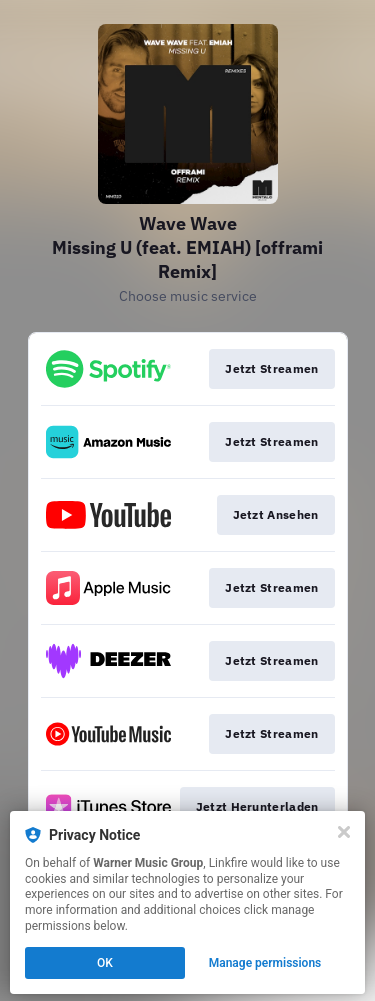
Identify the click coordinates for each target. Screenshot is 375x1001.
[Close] (344, 832)
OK (105, 963)
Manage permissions (265, 963)
